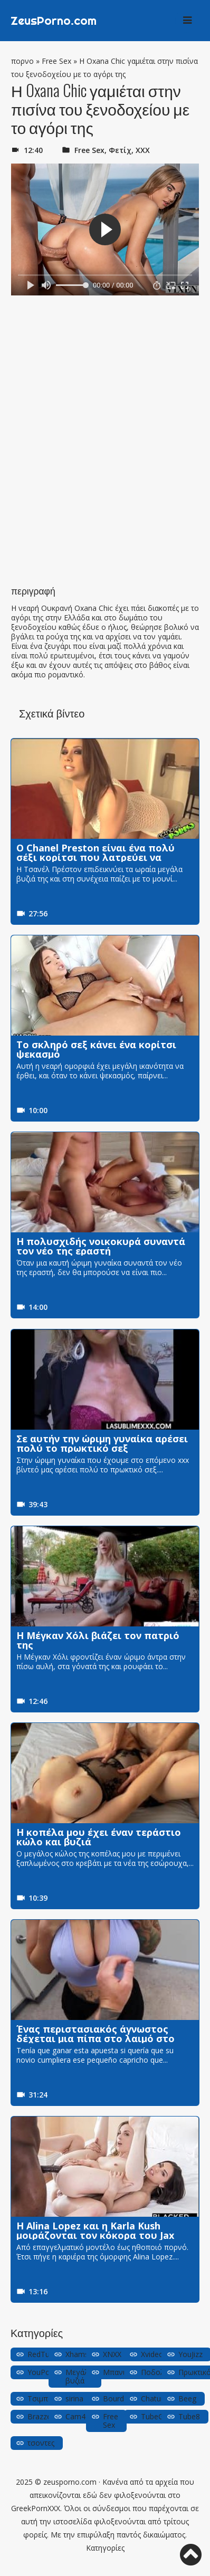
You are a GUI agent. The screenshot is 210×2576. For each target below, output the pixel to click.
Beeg (187, 2398)
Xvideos (154, 2354)
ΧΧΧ (143, 150)
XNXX (112, 2354)
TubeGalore (161, 2416)
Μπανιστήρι (123, 2372)
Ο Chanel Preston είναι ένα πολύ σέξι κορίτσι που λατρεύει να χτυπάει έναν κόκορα (95, 857)
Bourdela (118, 2398)
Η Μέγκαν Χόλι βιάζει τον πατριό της (97, 1640)
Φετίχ (120, 150)
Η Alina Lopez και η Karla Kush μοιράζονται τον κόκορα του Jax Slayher (95, 2235)
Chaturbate (160, 2398)
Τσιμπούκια (47, 2398)
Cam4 (75, 2416)
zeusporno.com (70, 2482)
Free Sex (56, 61)
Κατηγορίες (105, 2548)
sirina (74, 2398)
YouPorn (42, 2372)
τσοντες (40, 2443)
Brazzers (42, 2416)
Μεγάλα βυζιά (79, 2376)
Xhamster (81, 2354)
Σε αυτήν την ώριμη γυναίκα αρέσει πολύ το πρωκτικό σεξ (102, 1443)
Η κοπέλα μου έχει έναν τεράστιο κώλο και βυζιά (98, 1837)
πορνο (22, 61)
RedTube (42, 2354)
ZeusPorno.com (54, 20)
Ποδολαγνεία (164, 2372)
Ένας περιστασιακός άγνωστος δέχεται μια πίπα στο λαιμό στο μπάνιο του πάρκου (95, 2038)
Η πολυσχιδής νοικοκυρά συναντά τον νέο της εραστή (100, 1246)
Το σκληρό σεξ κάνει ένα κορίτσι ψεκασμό (96, 1049)
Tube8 (189, 2416)
